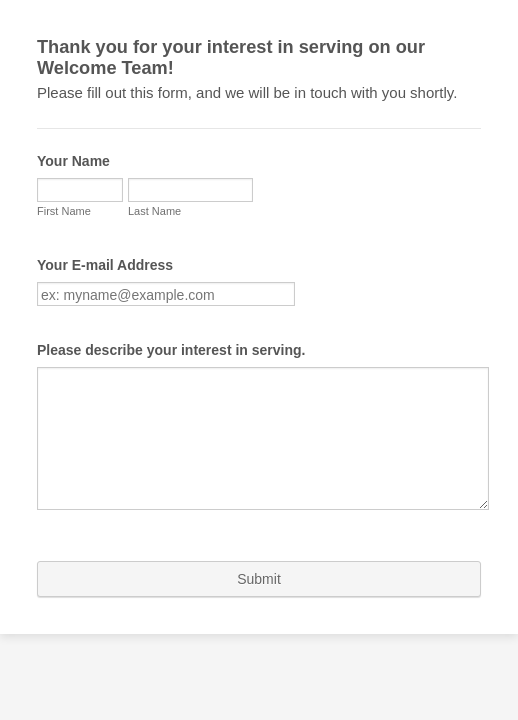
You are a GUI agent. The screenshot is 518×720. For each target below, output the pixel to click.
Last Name (53, 242)
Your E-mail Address (95, 272)
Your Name (63, 149)
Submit (259, 581)
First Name (54, 199)
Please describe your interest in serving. (161, 357)
